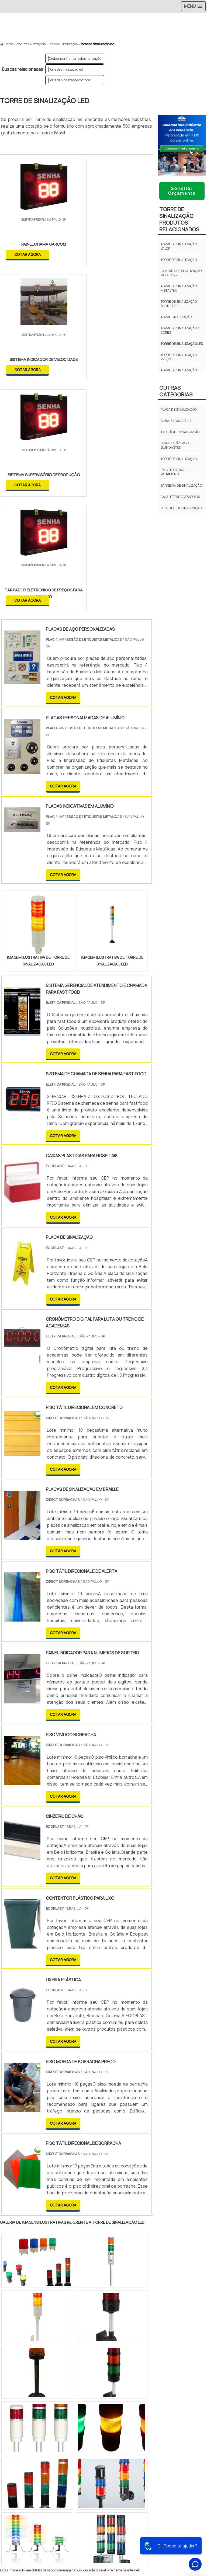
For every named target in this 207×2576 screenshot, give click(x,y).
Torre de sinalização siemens (179, 372)
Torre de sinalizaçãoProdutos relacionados (179, 219)
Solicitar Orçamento (181, 191)
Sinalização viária (176, 421)
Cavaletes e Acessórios (180, 496)
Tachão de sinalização (180, 432)
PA (190, 2368)
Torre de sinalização (179, 259)
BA (131, 2368)
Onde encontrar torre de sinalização (75, 58)
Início (103, 2503)
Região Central (16, 2415)
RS (106, 2368)
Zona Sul (92, 2415)
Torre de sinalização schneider (179, 303)
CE (144, 2368)
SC (94, 2368)
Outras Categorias (175, 391)
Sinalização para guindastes (175, 445)
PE (119, 2368)
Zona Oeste (69, 2415)
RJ (30, 2368)
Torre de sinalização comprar (70, 80)
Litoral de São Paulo (181, 2415)
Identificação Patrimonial (172, 472)
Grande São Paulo (145, 2415)
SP (68, 2368)
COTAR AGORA (28, 254)
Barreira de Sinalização (181, 485)
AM (177, 2368)
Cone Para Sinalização (103, 2492)
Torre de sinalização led (66, 69)
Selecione (12, 2368)
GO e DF (160, 2368)
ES (56, 2368)
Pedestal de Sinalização (181, 508)
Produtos (103, 2522)
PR (81, 2368)
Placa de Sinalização (178, 409)
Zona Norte (44, 2415)
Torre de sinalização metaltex (179, 288)
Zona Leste (116, 2415)
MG (43, 2368)
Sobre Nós (103, 2512)
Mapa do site (104, 2531)
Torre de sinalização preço (179, 357)
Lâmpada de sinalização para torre (181, 273)
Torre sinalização (176, 317)
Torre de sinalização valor (179, 246)
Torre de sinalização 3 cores (180, 330)
